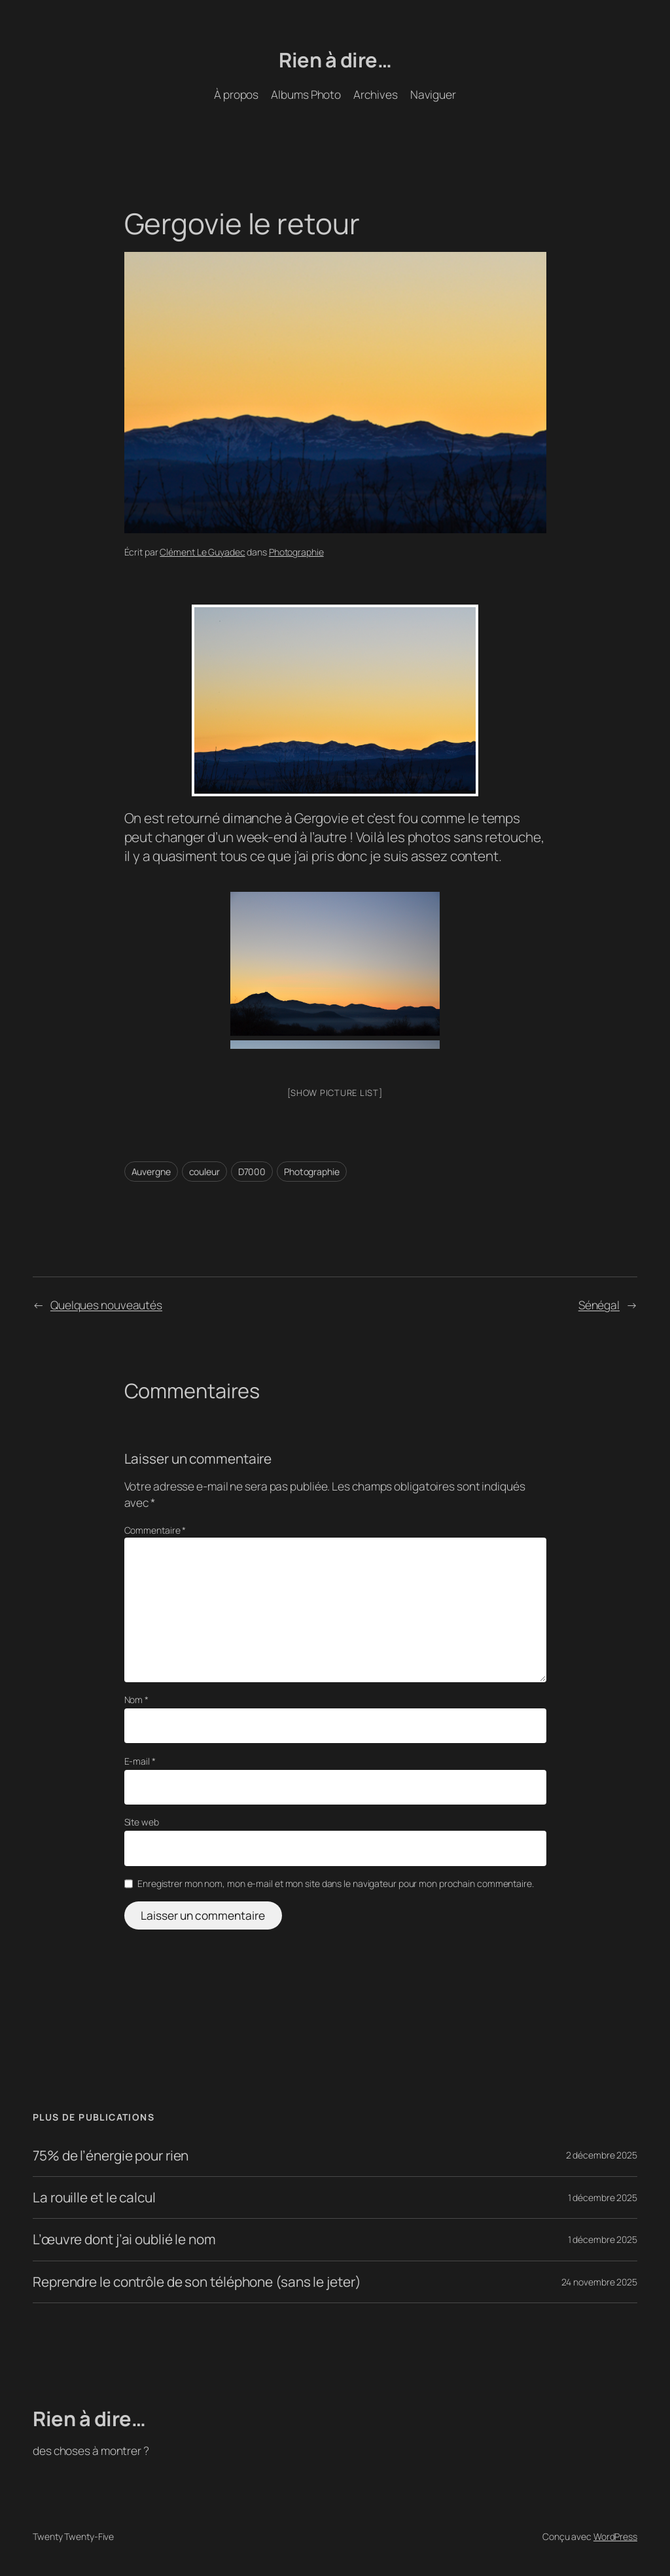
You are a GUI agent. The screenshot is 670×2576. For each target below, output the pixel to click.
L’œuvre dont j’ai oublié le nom (124, 2239)
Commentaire (155, 1530)
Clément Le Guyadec (202, 552)
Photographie (296, 552)
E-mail (140, 1761)
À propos (236, 94)
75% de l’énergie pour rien (110, 2155)
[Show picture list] (334, 1093)
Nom (136, 1699)
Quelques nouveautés (106, 1305)
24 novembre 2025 (599, 2282)
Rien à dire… (335, 59)
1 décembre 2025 (603, 2197)
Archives (375, 94)
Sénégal (599, 1305)
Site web (141, 1822)
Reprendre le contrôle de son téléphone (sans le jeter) (197, 2281)
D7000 (252, 1171)
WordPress (615, 2536)
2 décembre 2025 (602, 2155)
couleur (204, 1171)
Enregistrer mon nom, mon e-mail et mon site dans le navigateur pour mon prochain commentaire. (335, 1883)
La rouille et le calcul (94, 2197)
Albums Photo (306, 94)
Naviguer (433, 94)
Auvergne (151, 1171)
